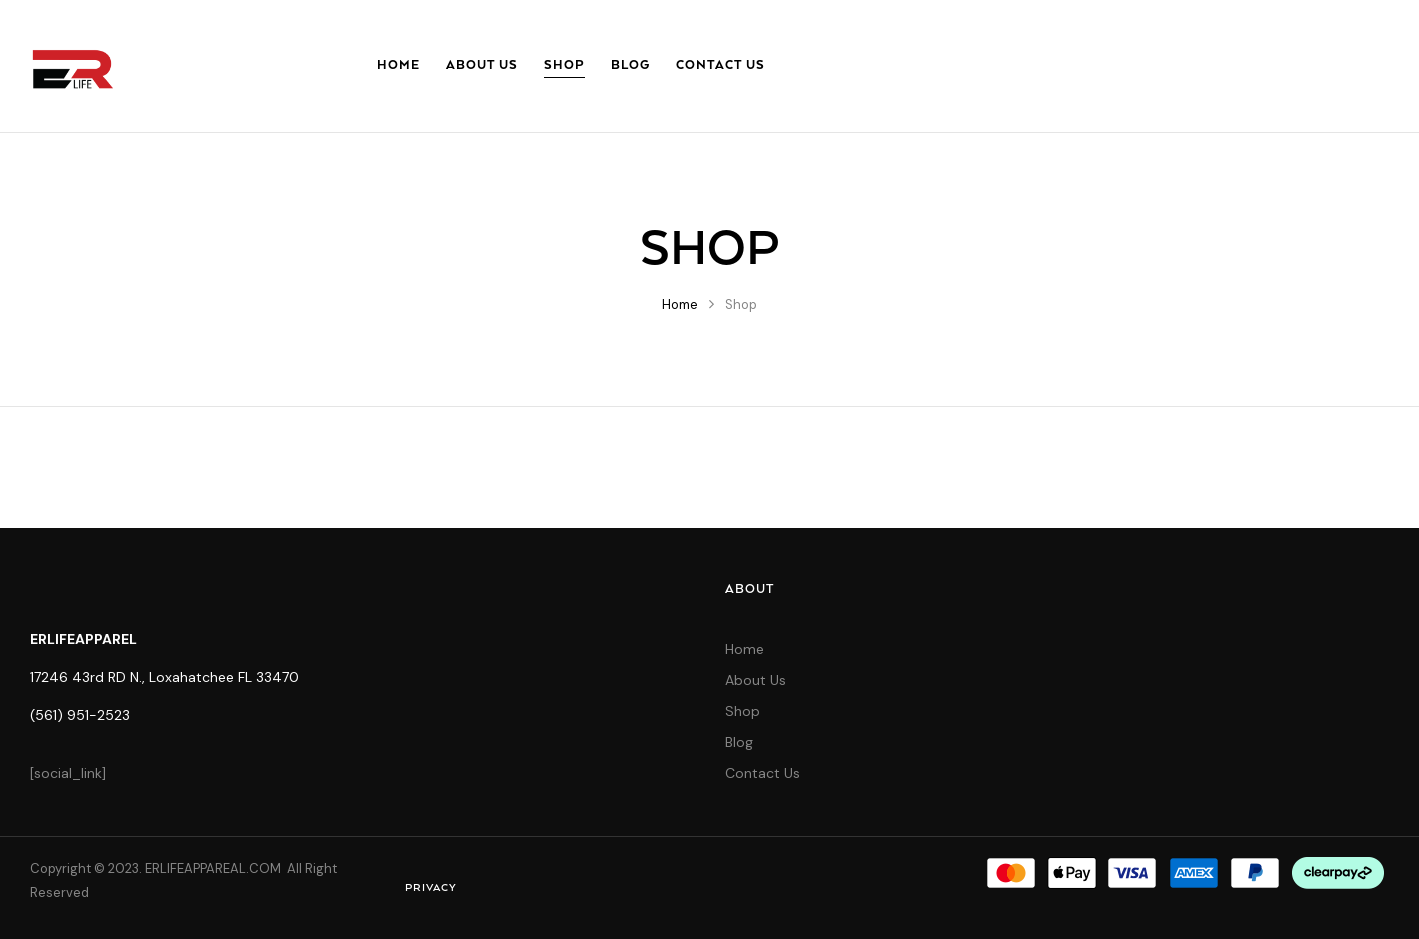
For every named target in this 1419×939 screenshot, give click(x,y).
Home (680, 304)
